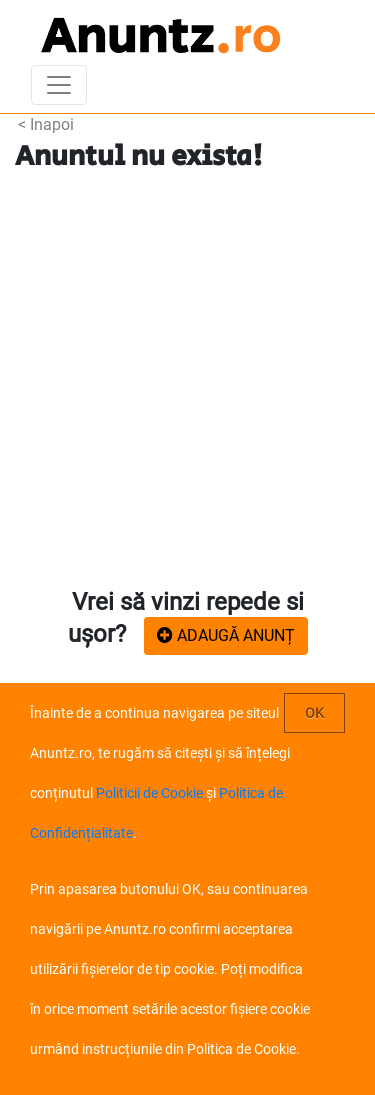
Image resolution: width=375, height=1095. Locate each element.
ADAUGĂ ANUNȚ (226, 635)
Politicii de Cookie (149, 793)
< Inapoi (46, 124)
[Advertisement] (187, 380)
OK (314, 713)
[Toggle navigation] (59, 85)
